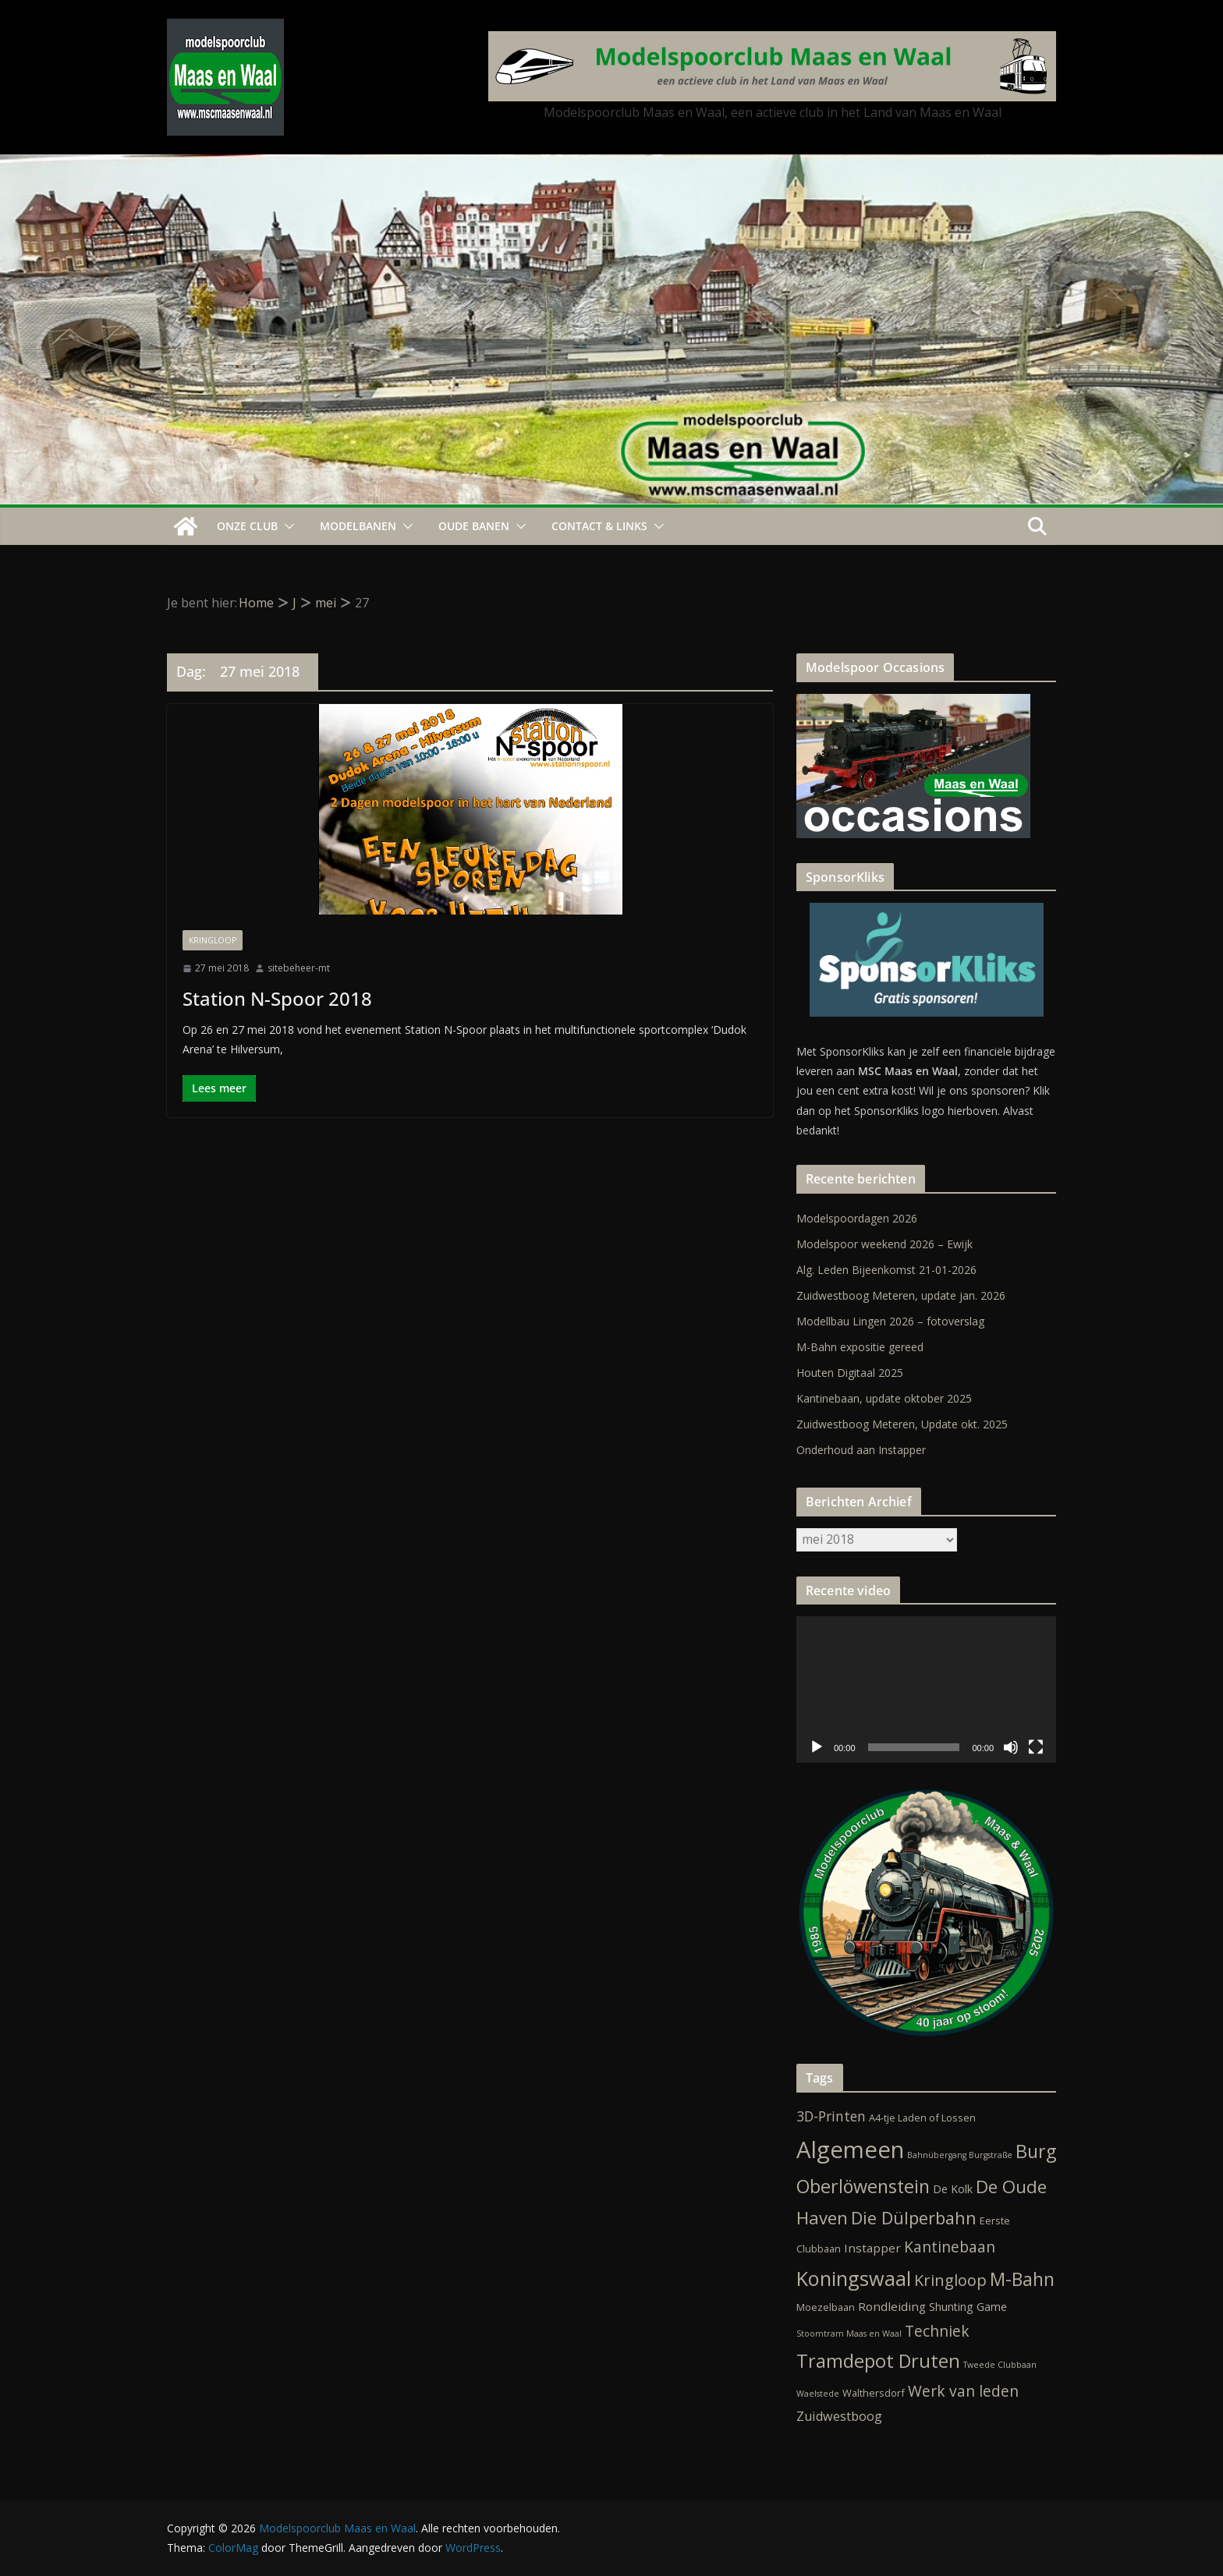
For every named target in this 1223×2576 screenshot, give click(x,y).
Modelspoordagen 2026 (856, 1218)
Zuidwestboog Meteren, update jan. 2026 (900, 1295)
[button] (286, 526)
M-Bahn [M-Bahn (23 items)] (1022, 2278)
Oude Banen (473, 525)
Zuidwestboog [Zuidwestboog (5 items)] (839, 2416)
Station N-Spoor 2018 (277, 998)
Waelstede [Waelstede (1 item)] (817, 2393)
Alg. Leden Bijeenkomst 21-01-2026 (886, 1269)
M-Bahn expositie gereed (859, 1346)
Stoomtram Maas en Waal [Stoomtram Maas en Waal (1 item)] (849, 2333)
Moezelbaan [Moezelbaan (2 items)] (825, 2307)
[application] (926, 1689)
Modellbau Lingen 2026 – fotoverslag (890, 1321)
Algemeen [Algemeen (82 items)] (850, 2149)
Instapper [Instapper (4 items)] (872, 2248)
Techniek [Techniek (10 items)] (937, 2330)
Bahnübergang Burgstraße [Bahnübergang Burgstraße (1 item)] (959, 2155)
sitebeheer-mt (299, 968)
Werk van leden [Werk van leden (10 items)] (963, 2390)
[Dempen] (1011, 1747)
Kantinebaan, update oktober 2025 (884, 1398)
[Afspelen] (816, 1747)
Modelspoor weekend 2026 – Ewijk (884, 1244)
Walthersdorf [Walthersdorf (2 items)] (873, 2393)
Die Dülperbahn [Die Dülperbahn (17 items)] (914, 2217)
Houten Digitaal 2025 (849, 1372)
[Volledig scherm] (1036, 1747)
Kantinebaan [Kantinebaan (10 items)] (949, 2246)
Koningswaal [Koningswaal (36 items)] (853, 2278)
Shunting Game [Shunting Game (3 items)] (968, 2306)
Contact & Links (599, 525)
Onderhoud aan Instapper (861, 1449)
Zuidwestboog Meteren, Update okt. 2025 (902, 1424)
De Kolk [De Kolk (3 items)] (953, 2188)
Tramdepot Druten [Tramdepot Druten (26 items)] (878, 2360)
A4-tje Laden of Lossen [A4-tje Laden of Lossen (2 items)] (922, 2118)
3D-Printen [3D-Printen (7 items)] (831, 2116)
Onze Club (247, 525)
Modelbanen (358, 525)
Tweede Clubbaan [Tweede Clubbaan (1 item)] (1000, 2364)
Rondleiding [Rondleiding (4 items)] (892, 2306)
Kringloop (212, 940)
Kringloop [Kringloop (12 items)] (950, 2280)
